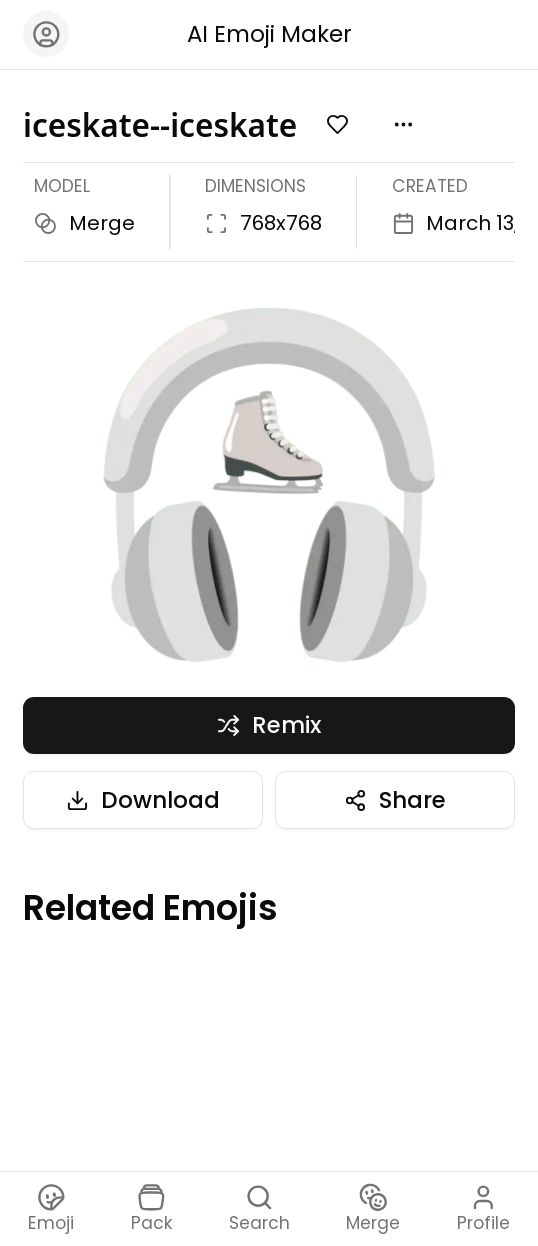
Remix (268, 725)
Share (394, 800)
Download (142, 800)
